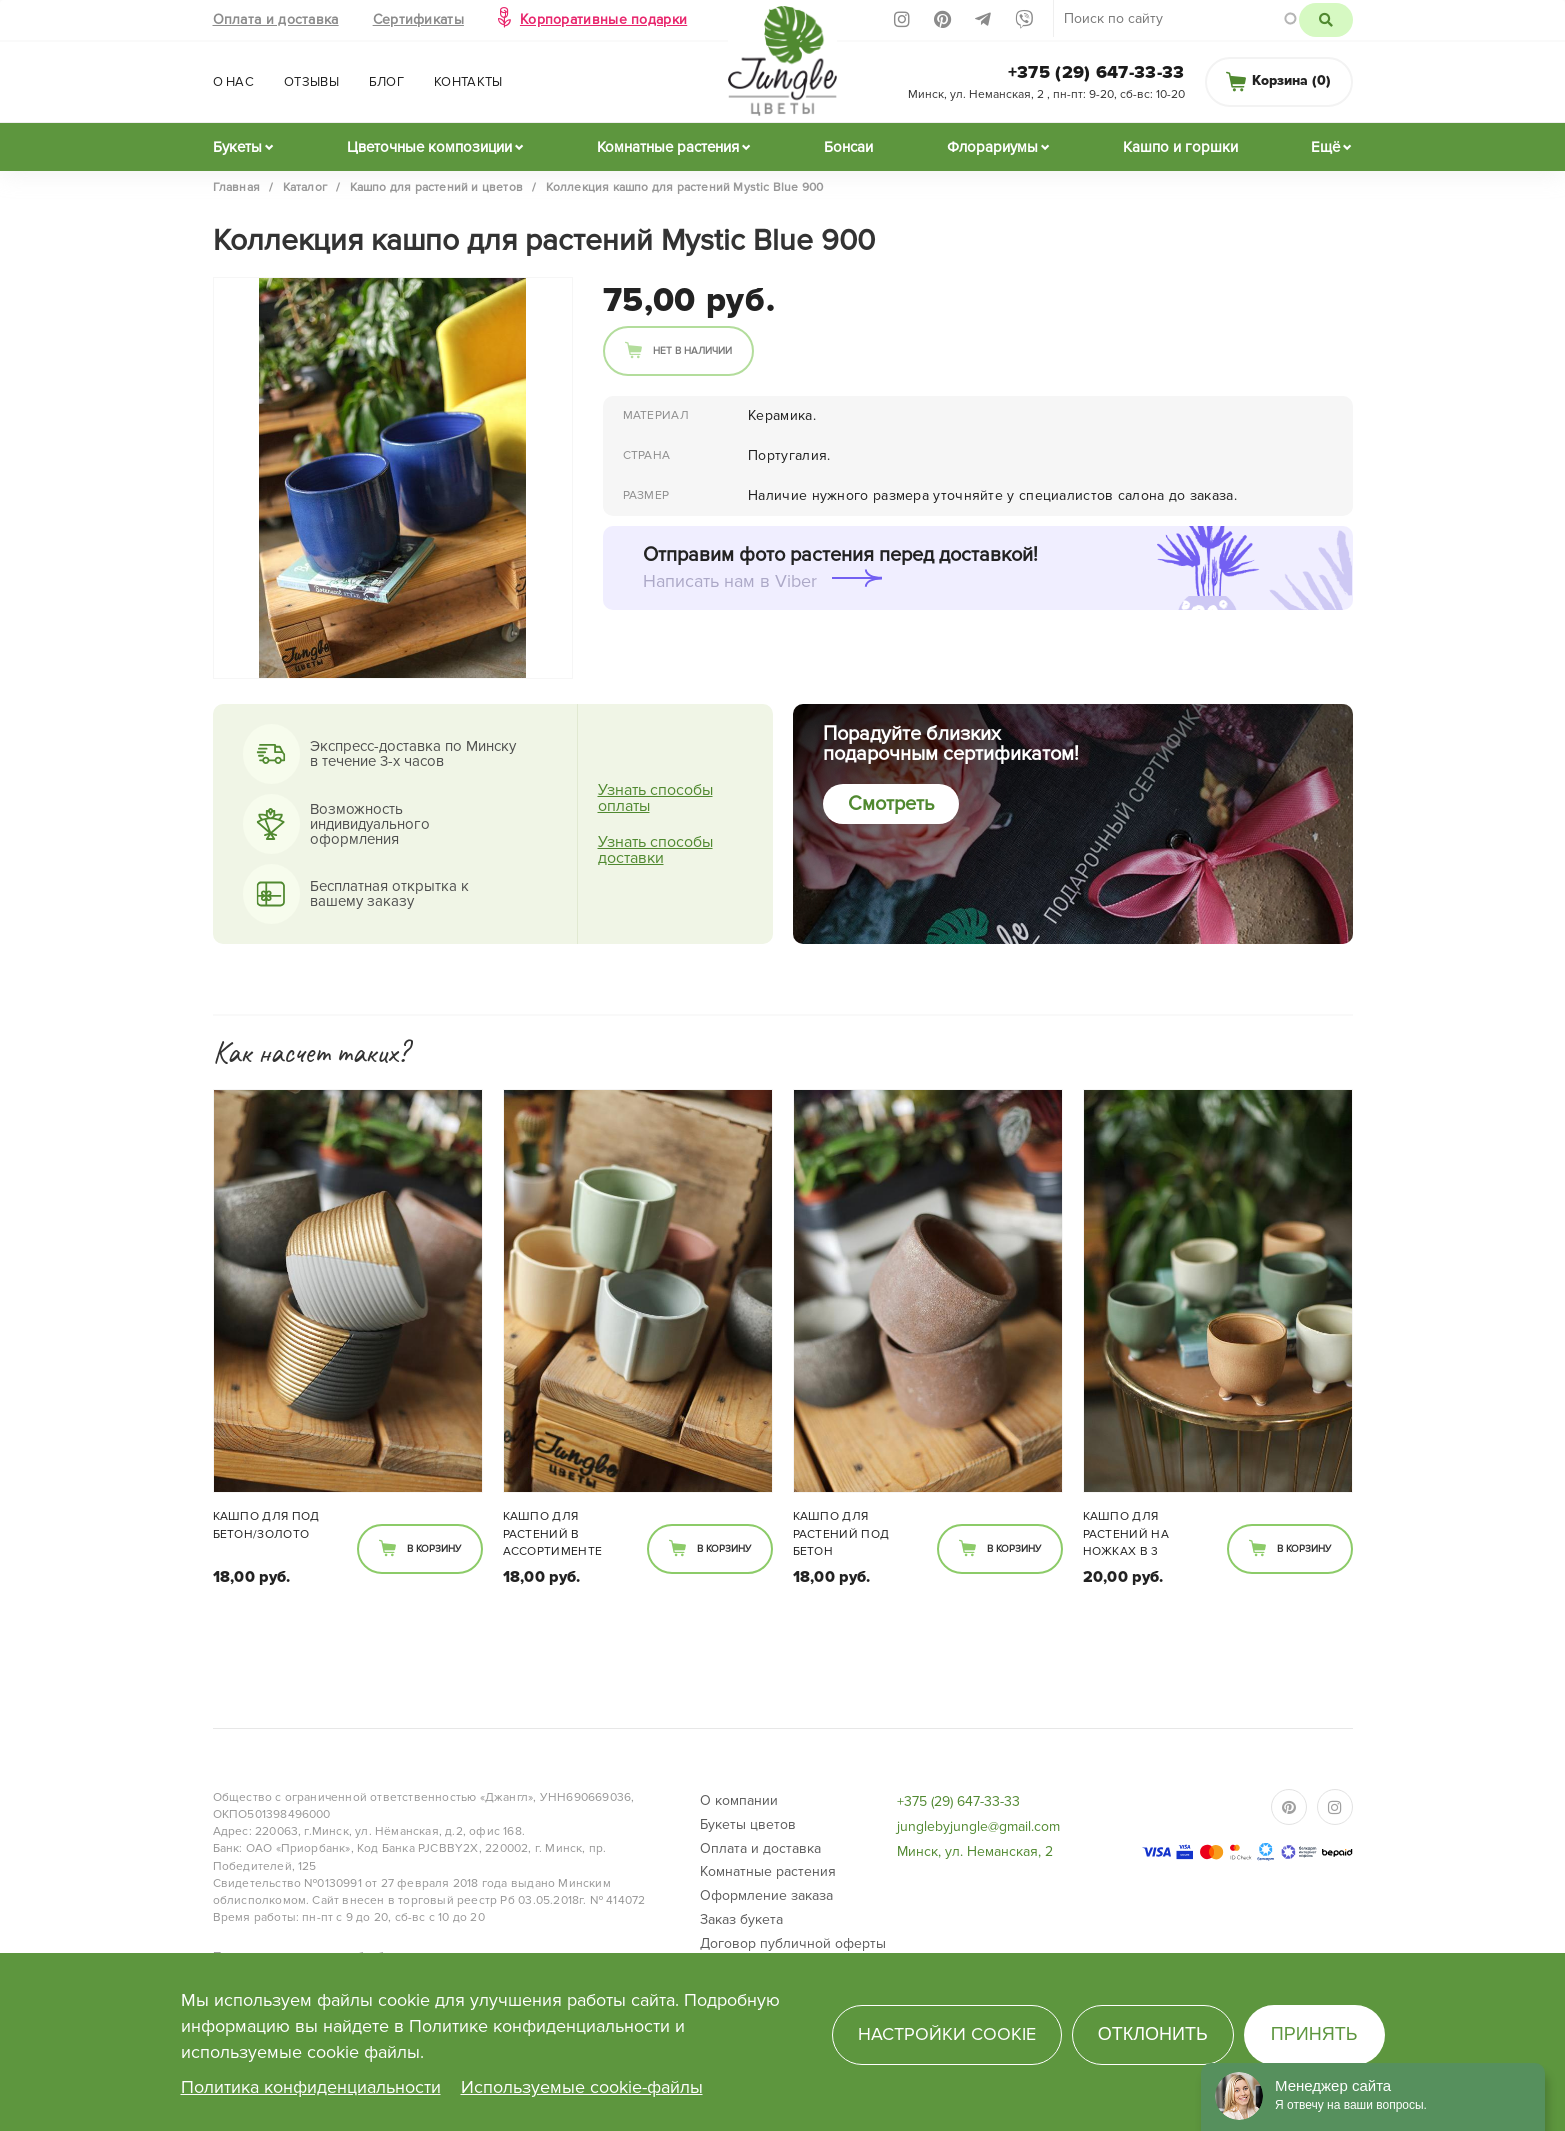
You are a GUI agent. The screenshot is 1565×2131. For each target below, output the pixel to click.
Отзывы (311, 82)
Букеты (237, 147)
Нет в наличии (692, 351)
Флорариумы (992, 147)
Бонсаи (848, 147)
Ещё (1325, 147)
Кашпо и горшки (1180, 147)
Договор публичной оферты (793, 1943)
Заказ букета (741, 1919)
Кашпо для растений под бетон (841, 1533)
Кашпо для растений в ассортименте (553, 1533)
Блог (386, 82)
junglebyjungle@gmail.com (978, 1826)
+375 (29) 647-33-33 (1096, 72)
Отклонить (1153, 2034)
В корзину (434, 1549)
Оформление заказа (766, 1895)
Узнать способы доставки (655, 850)
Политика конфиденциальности (311, 2087)
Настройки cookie (947, 2034)
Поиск (1325, 20)
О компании (739, 1800)
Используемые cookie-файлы (582, 2087)
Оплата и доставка (276, 19)
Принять (1314, 2034)
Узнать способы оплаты (655, 798)
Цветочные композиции (429, 147)
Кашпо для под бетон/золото (266, 1525)
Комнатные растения (668, 147)
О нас (234, 82)
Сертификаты (418, 19)
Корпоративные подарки (603, 19)
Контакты (468, 82)
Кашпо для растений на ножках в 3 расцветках (1126, 1535)
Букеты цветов (748, 1824)
